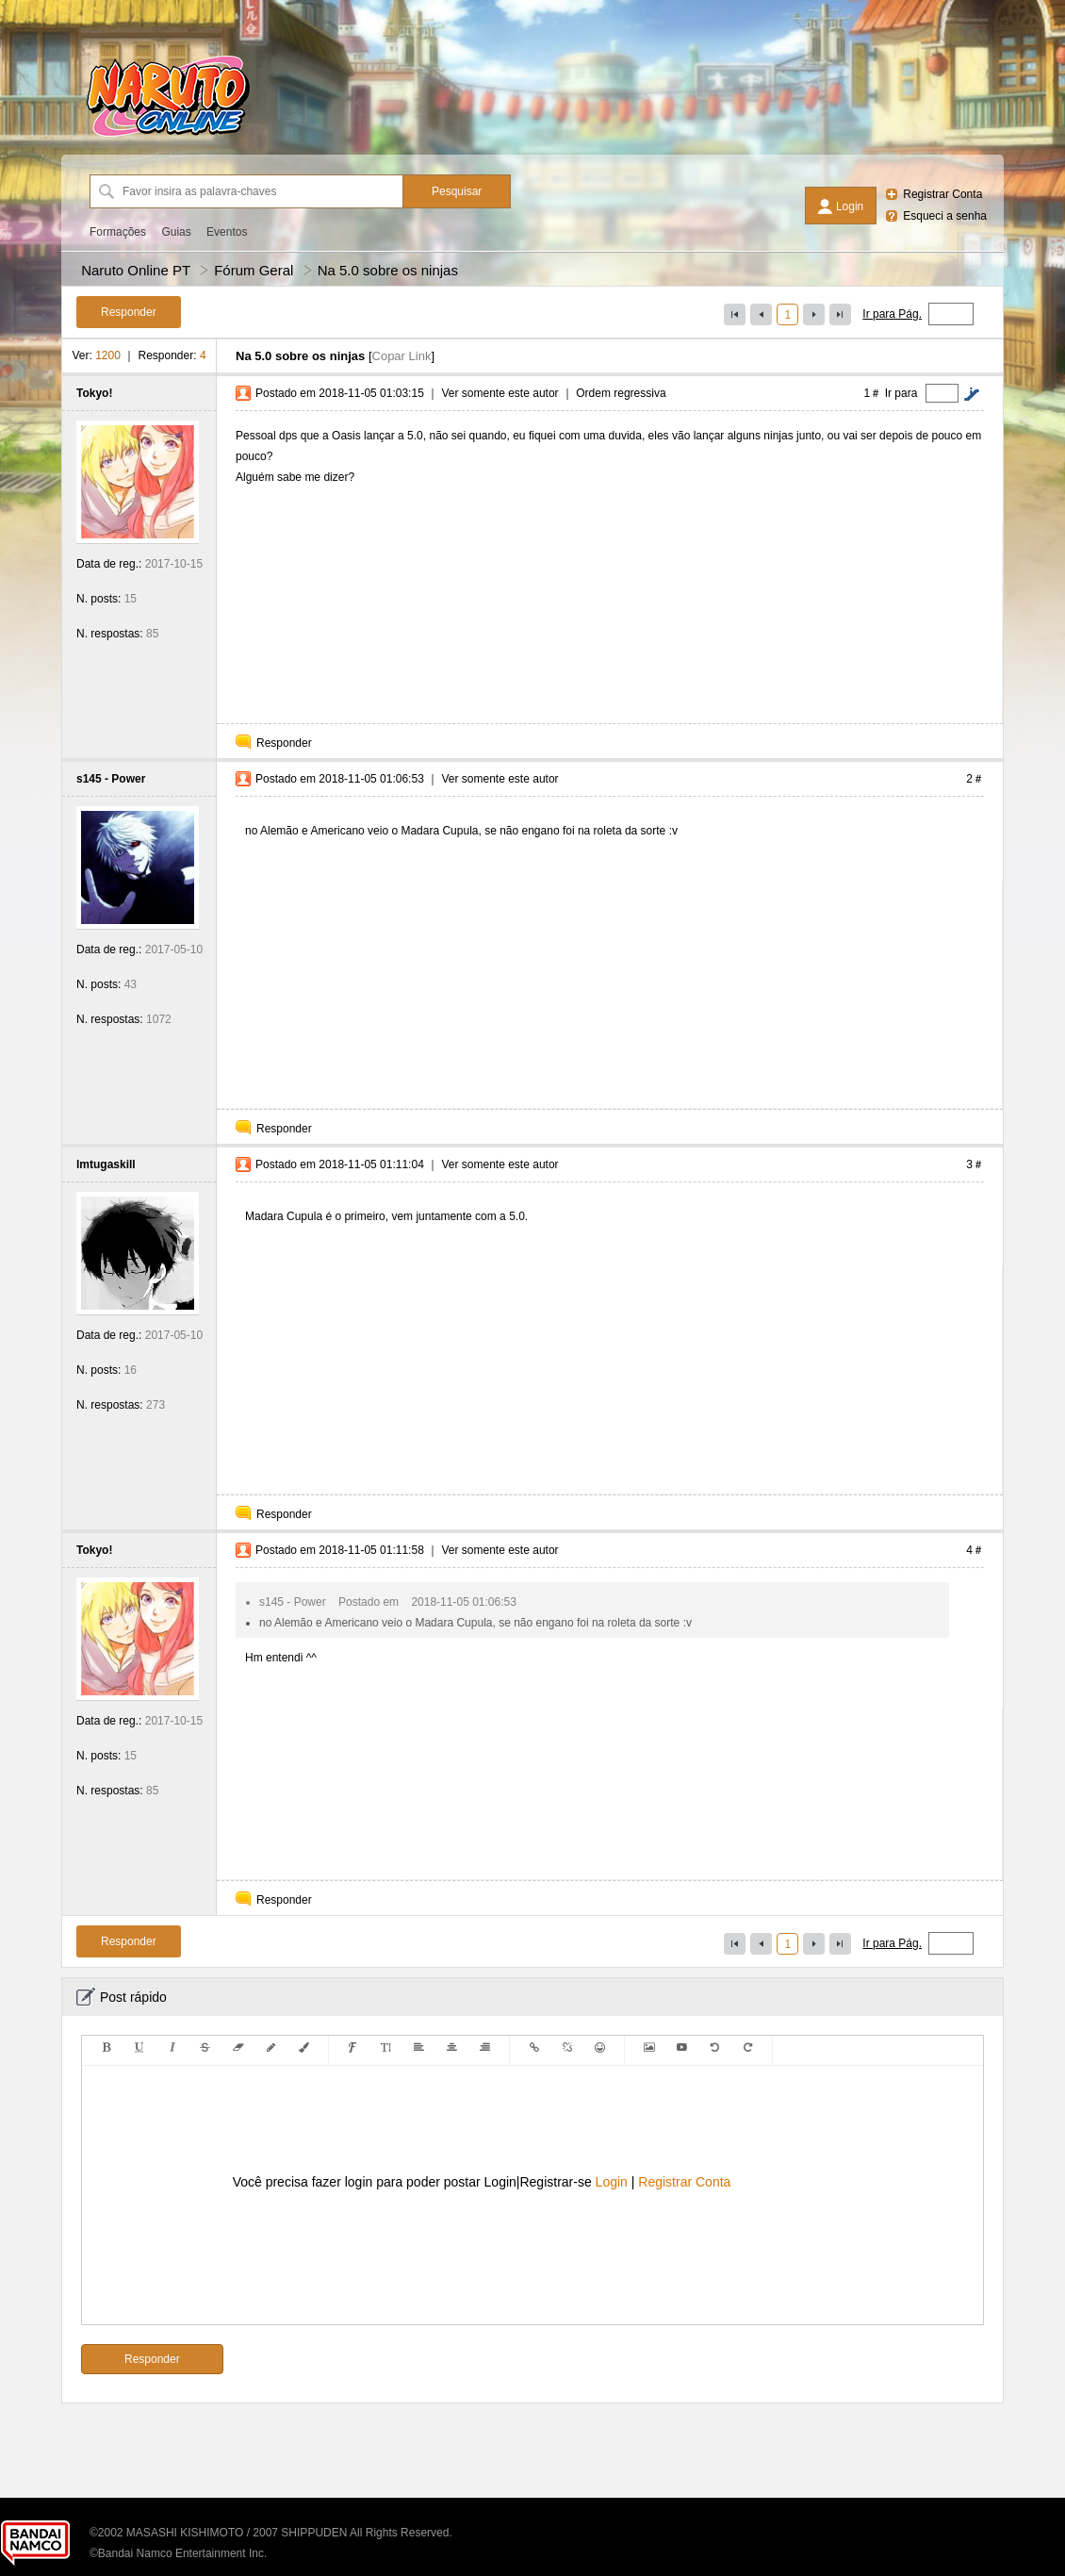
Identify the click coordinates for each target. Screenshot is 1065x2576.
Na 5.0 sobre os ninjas (388, 270)
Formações (118, 232)
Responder (284, 743)
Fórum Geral (253, 270)
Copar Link (402, 356)
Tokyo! (94, 393)
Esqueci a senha (945, 216)
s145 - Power (110, 778)
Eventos (226, 232)
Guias (175, 232)
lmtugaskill (106, 1164)
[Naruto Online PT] (167, 136)
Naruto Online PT (135, 270)
